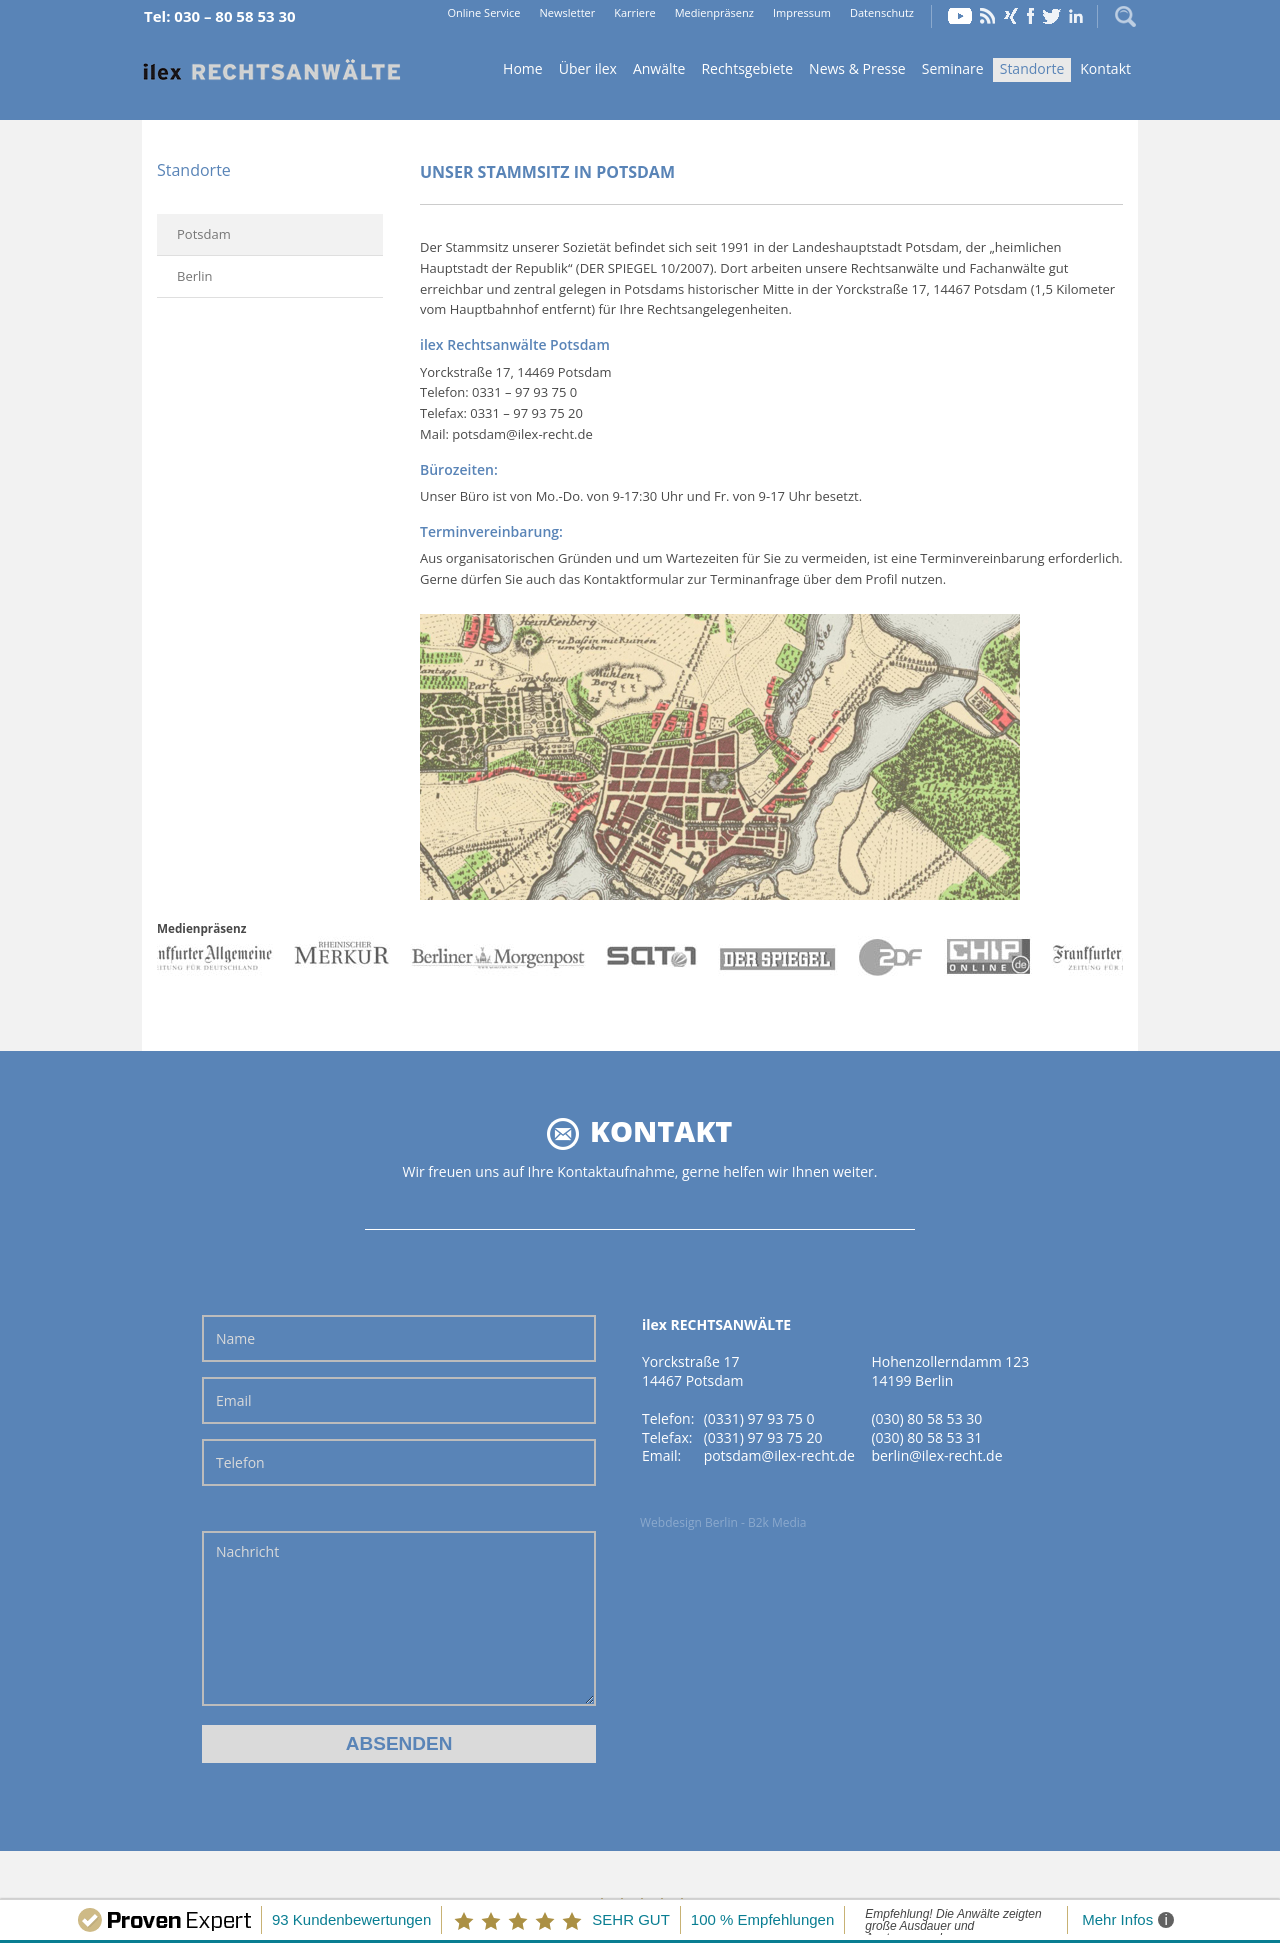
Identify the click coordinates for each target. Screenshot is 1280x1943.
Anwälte (659, 68)
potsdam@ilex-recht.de (779, 1455)
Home (272, 70)
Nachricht (399, 1618)
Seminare (953, 68)
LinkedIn (1076, 16)
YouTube (960, 16)
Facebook (1030, 16)
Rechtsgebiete (747, 68)
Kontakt (1105, 68)
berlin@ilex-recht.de (936, 1455)
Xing (1011, 16)
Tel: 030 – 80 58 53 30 (220, 16)
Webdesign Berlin (689, 1522)
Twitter (1052, 16)
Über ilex (588, 68)
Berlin (195, 276)
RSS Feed (988, 16)
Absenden (399, 1743)
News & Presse (857, 68)
